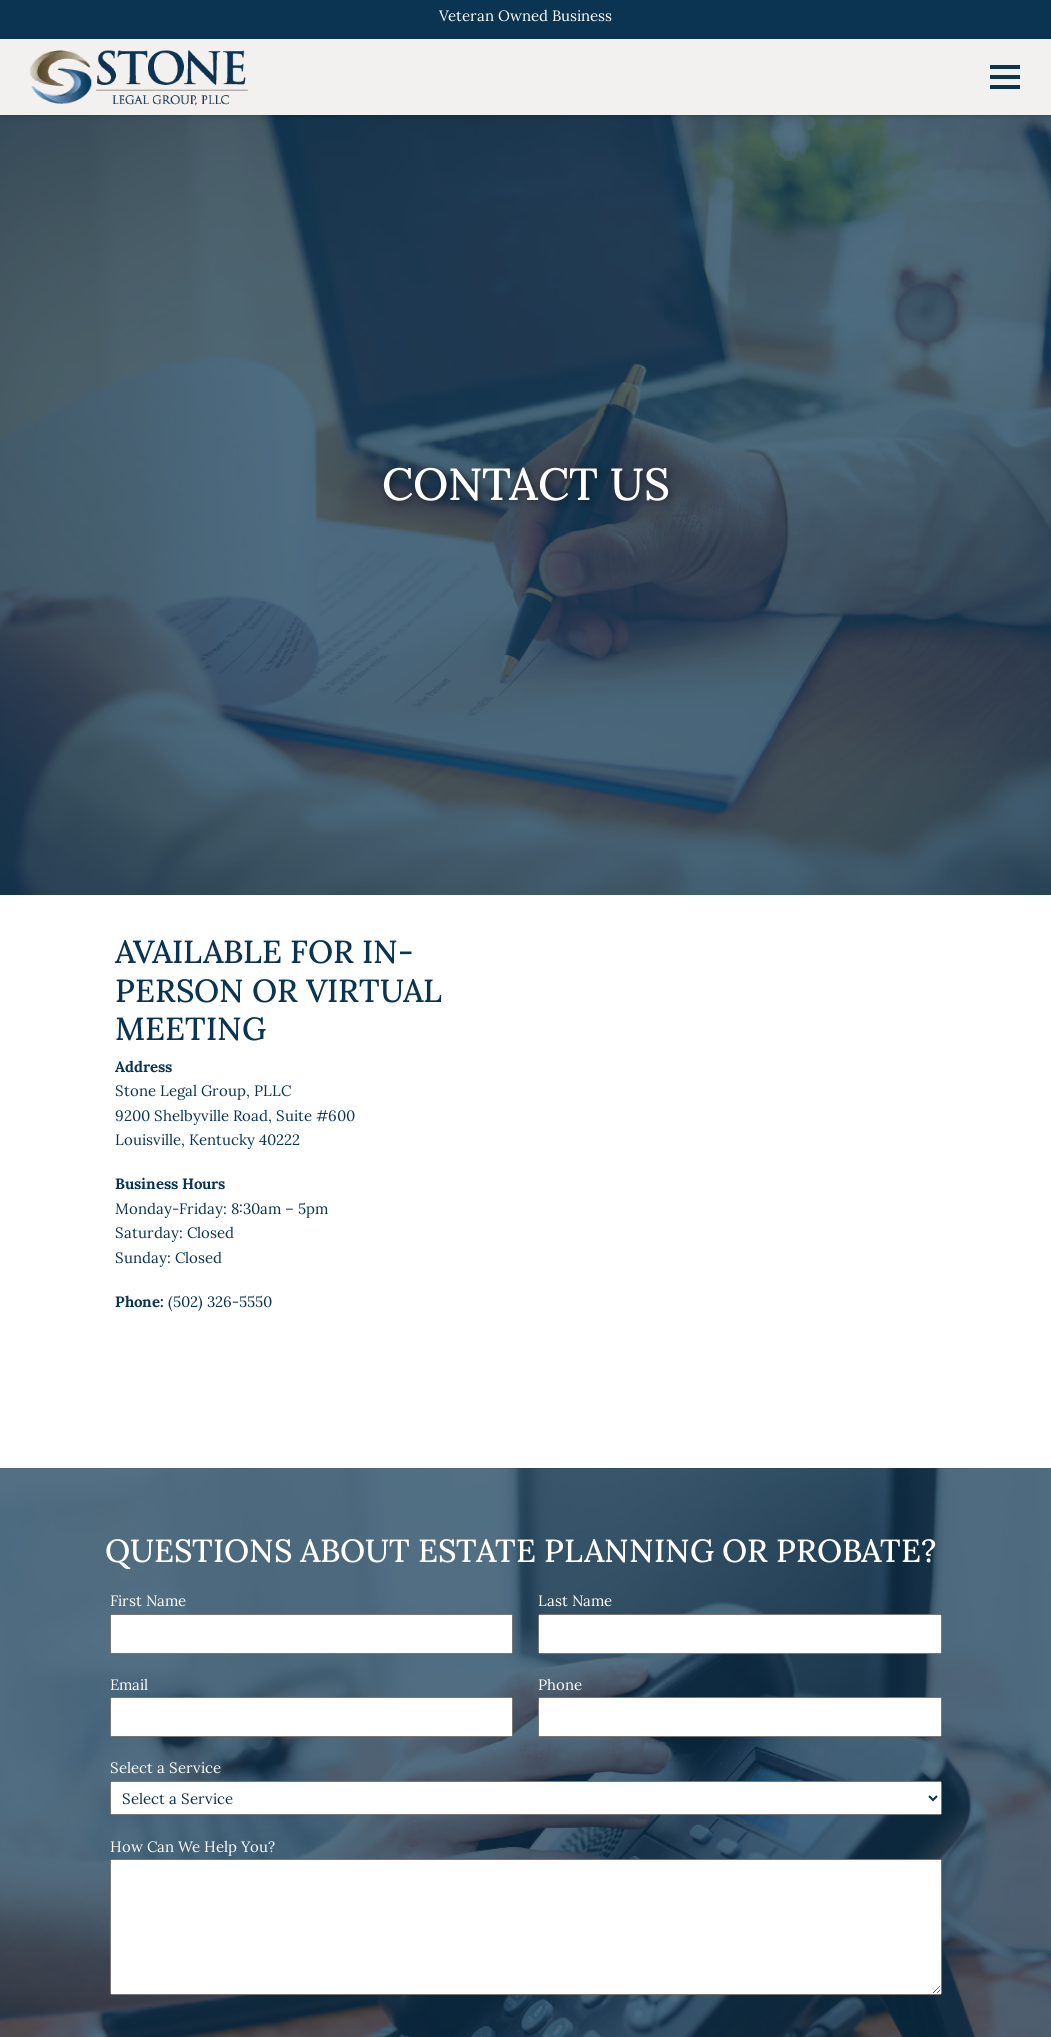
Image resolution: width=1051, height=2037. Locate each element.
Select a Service (165, 1767)
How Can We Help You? (192, 1846)
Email (129, 1684)
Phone (560, 1684)
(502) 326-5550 (220, 1301)
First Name (148, 1600)
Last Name (575, 1600)
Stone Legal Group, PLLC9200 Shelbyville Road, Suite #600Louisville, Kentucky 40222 (235, 1115)
